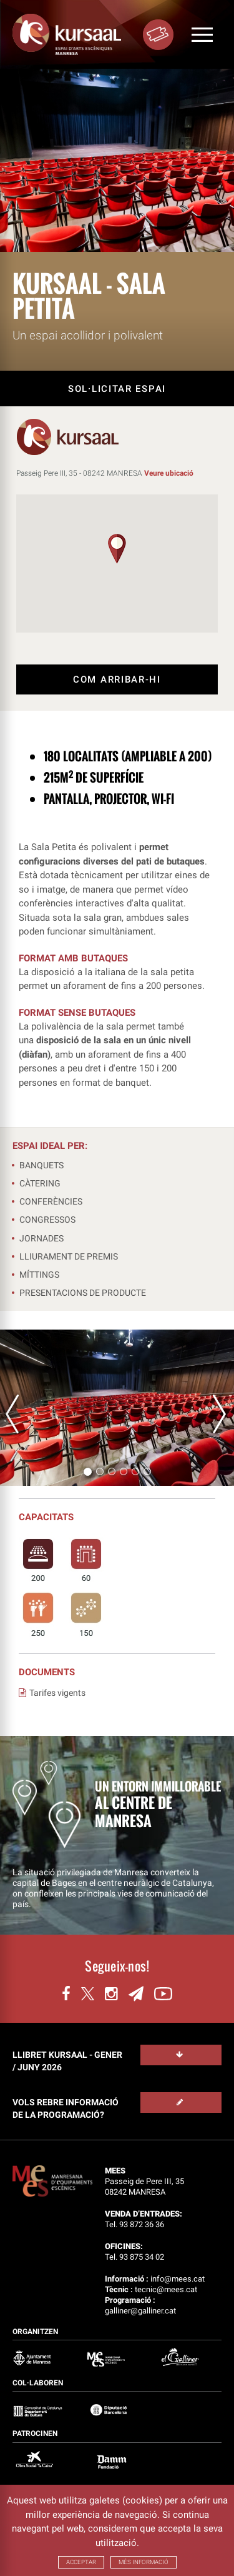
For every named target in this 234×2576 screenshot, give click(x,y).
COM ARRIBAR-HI (117, 679)
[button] (117, 549)
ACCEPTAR (81, 2561)
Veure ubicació (168, 473)
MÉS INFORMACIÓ (143, 2561)
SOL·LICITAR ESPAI (117, 388)
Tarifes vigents (52, 1693)
